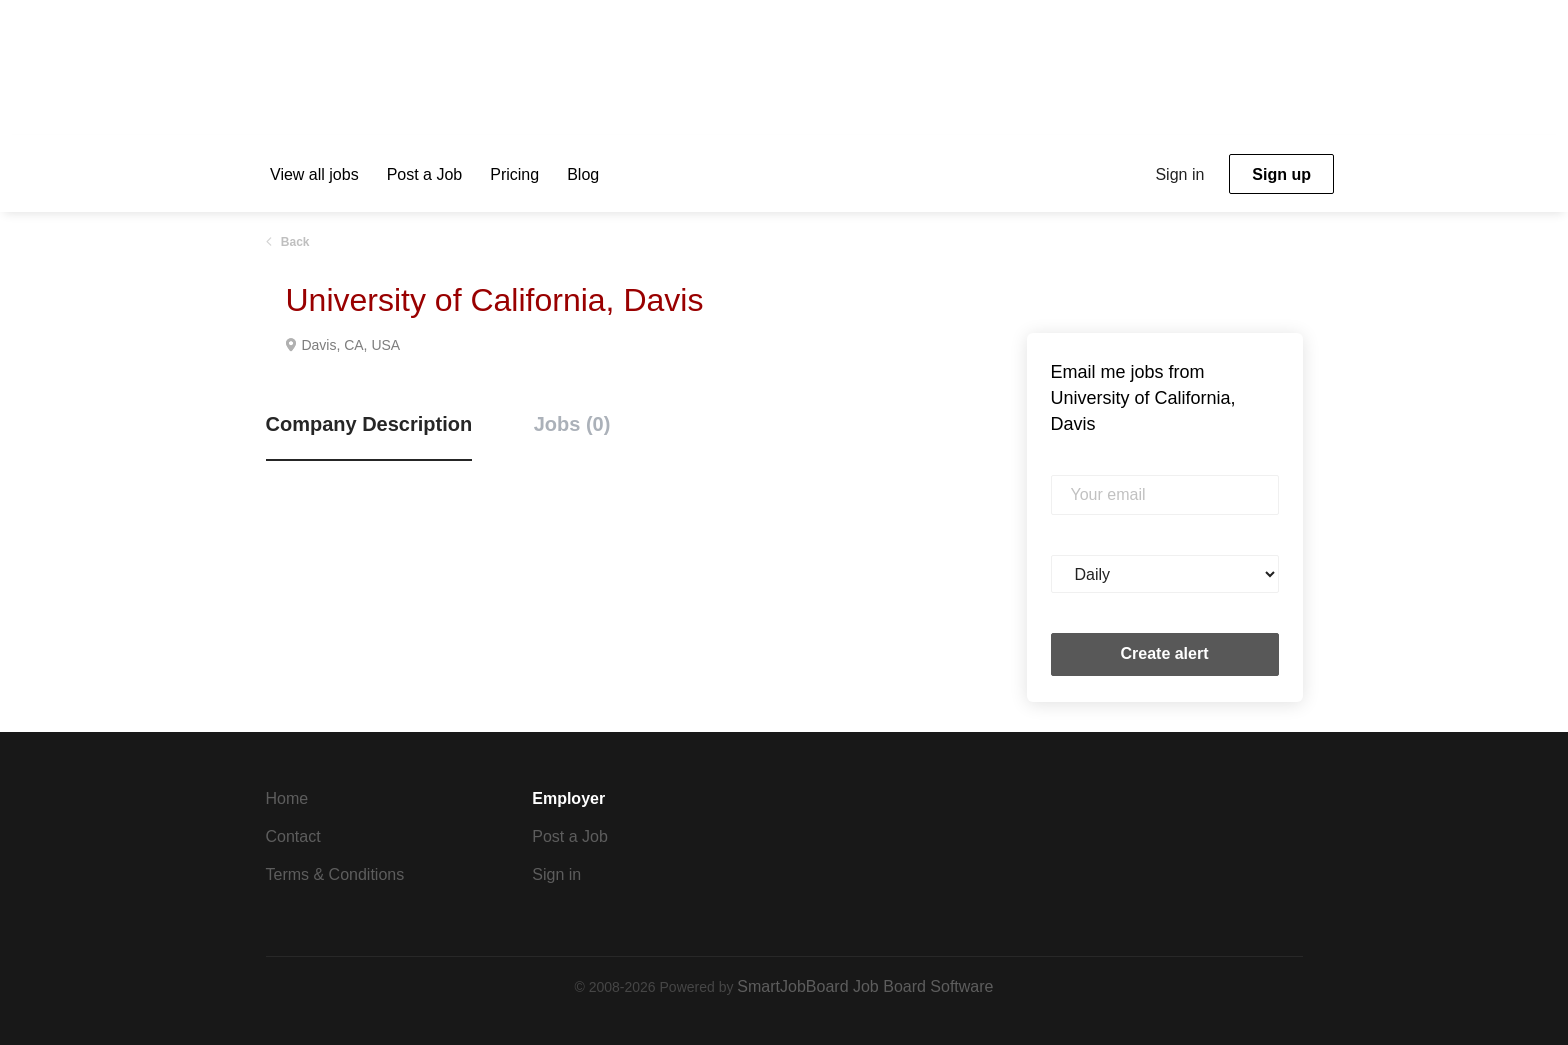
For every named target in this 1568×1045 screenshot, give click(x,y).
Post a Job (570, 836)
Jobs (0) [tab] (572, 424)
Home (287, 798)
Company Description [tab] (369, 424)
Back (294, 242)
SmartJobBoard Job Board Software (865, 986)
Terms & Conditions (335, 874)
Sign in (1179, 174)
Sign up (1281, 174)
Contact (293, 836)
